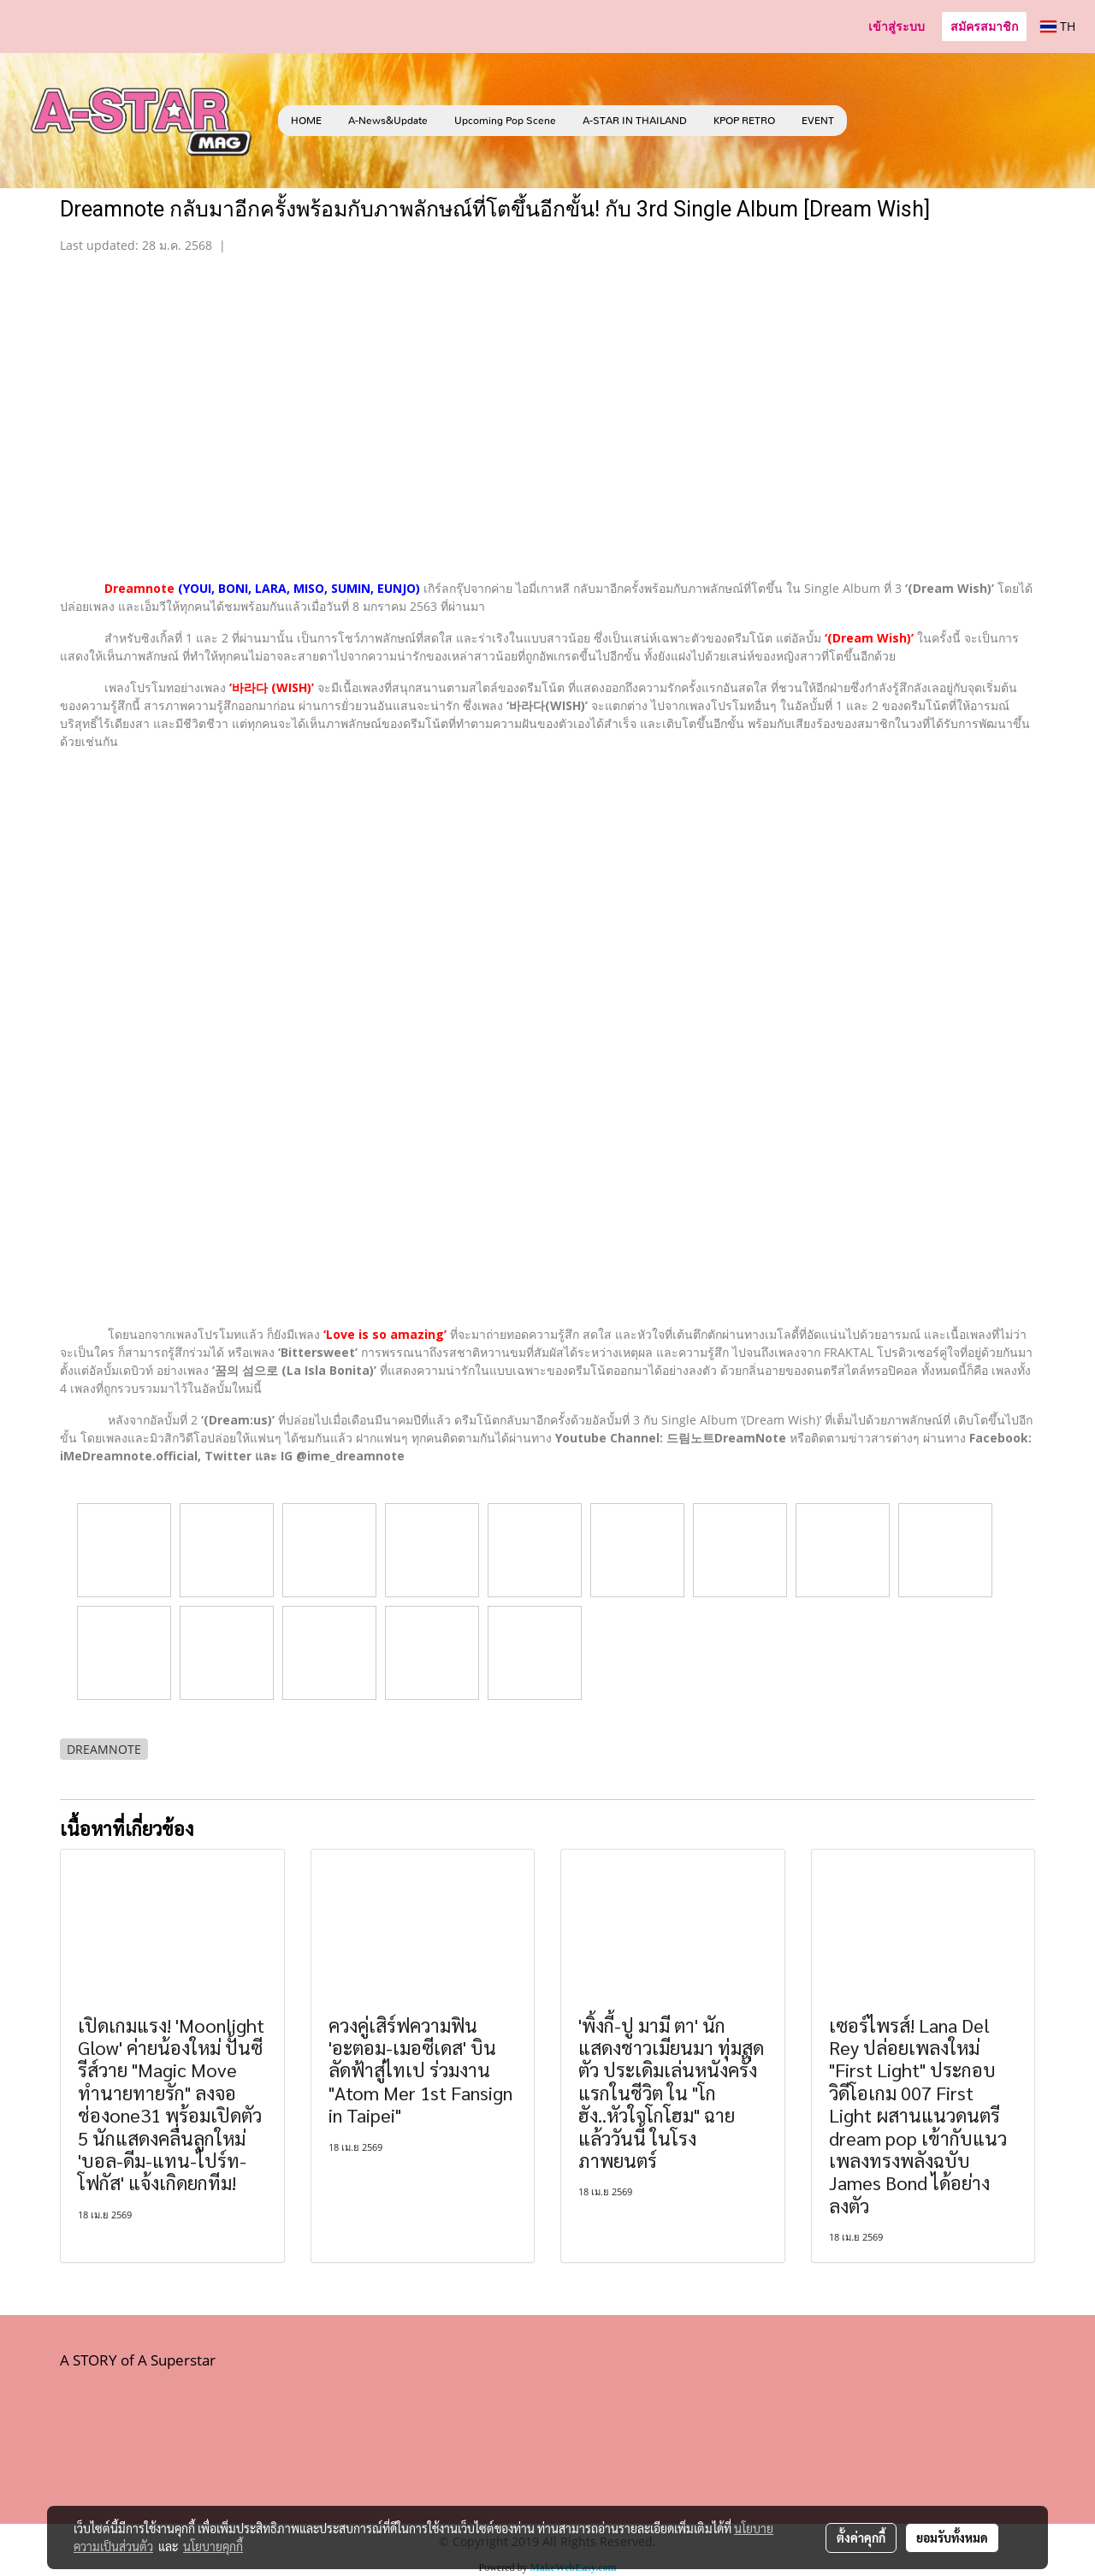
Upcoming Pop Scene (505, 120)
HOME (306, 120)
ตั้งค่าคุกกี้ (861, 2537)
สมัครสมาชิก (984, 26)
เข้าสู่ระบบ (896, 26)
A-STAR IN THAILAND (635, 120)
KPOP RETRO (744, 120)
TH (1057, 26)
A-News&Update (388, 120)
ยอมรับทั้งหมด (952, 2537)
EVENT (818, 120)
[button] (872, 120)
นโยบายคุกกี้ (213, 2546)
